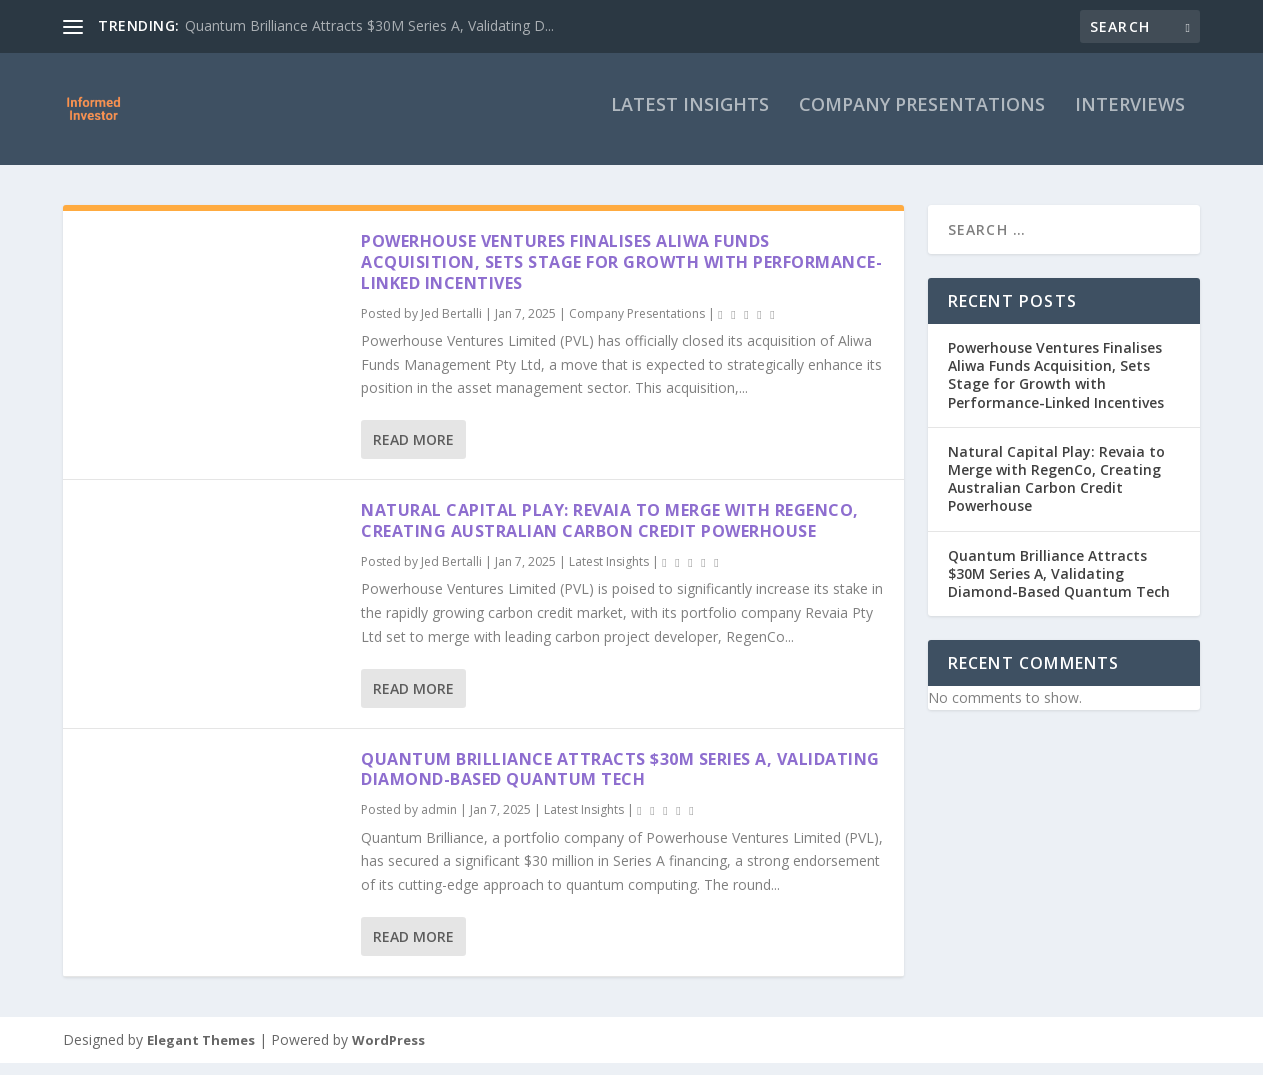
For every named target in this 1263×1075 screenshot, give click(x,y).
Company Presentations (922, 118)
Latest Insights (690, 118)
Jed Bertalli (451, 324)
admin (439, 821)
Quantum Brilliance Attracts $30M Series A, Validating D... (369, 25)
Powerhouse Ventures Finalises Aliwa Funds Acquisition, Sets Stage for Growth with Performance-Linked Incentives (621, 274)
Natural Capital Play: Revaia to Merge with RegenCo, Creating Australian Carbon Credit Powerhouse (610, 532)
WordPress (388, 1052)
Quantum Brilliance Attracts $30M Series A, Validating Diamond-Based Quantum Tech (620, 781)
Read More (413, 451)
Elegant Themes (201, 1052)
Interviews (1130, 118)
